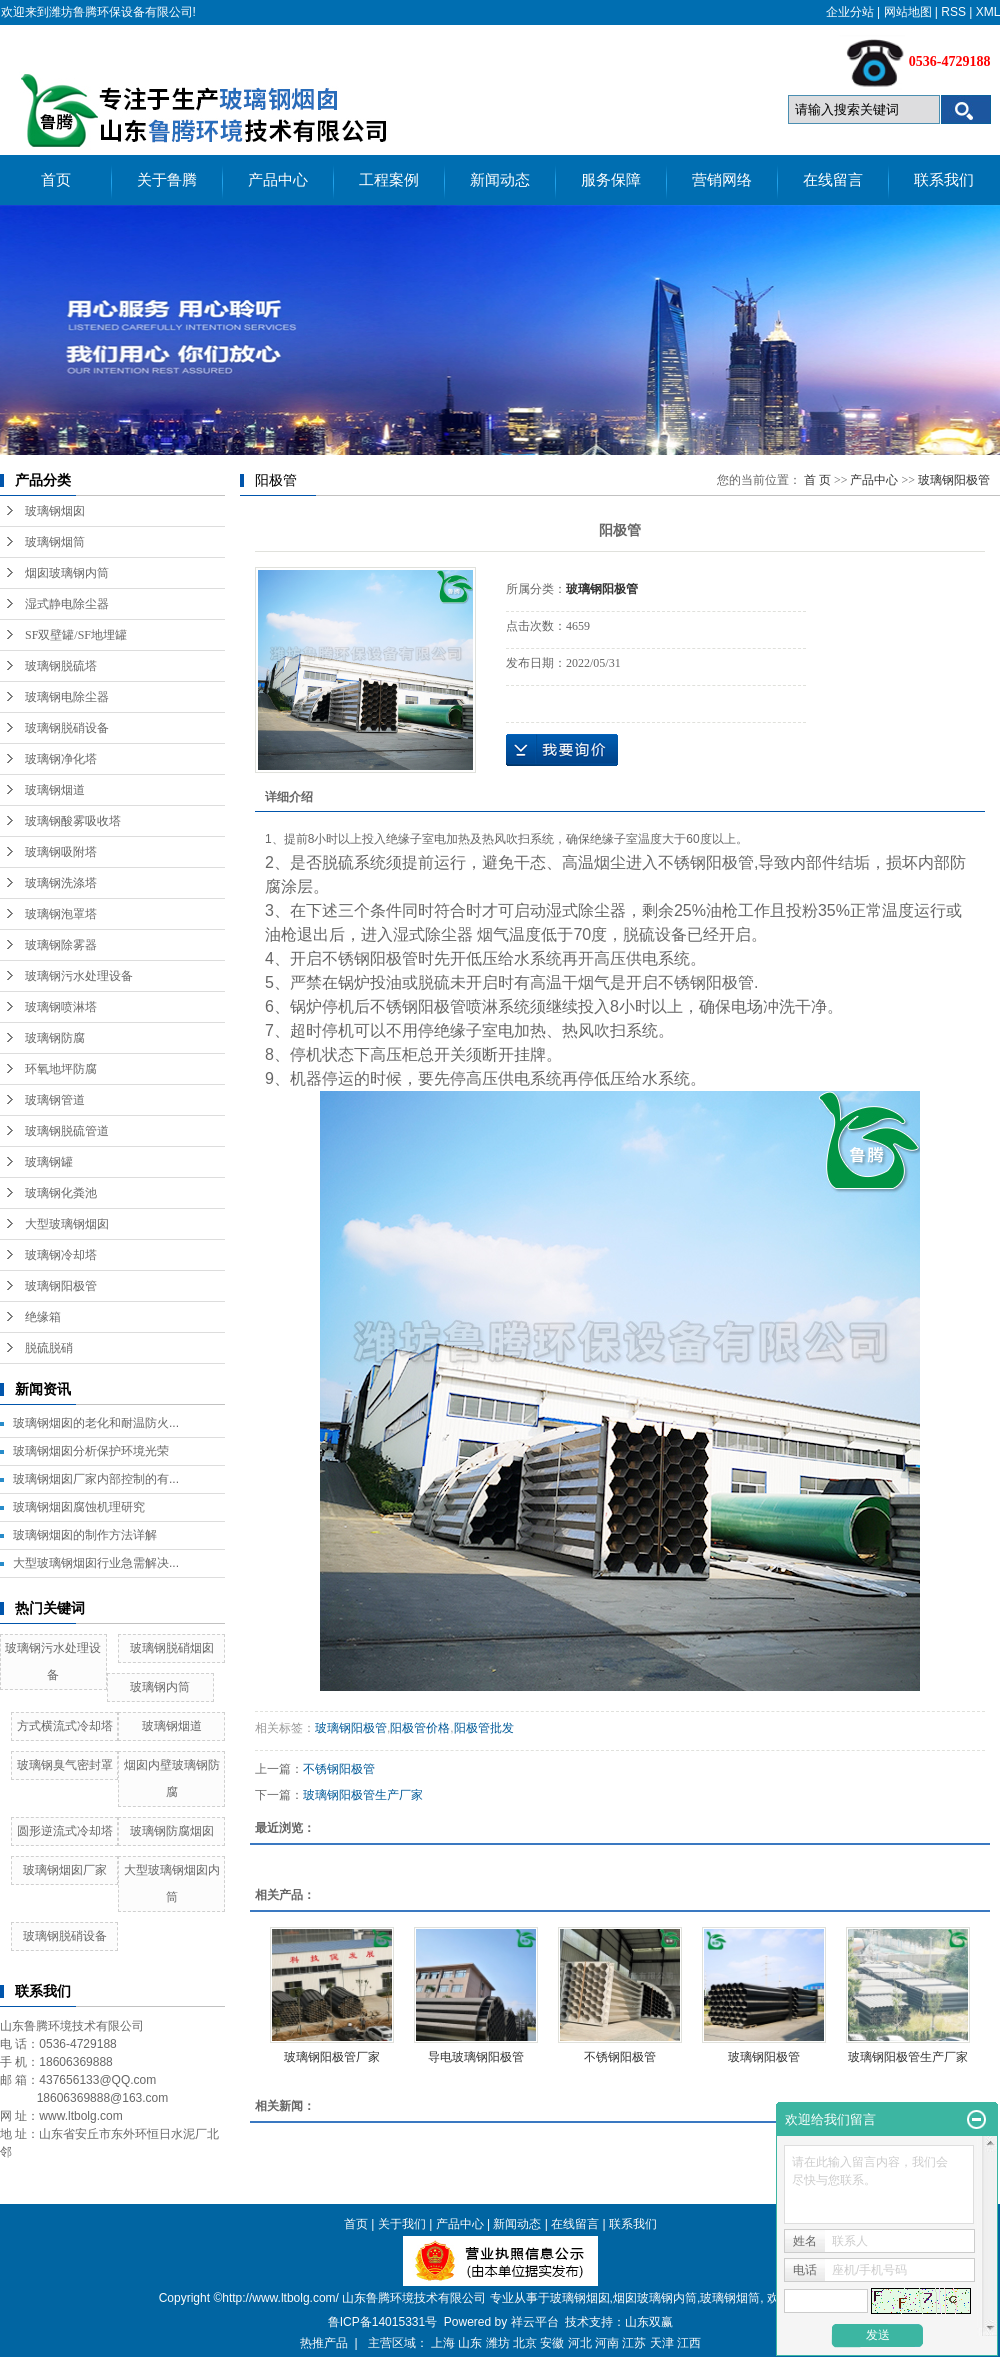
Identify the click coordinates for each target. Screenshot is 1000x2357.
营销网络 (722, 180)
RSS (953, 12)
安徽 (552, 2343)
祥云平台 (535, 2322)
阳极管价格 (420, 1728)
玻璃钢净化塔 (61, 759)
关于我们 (402, 2224)
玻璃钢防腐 (55, 1038)
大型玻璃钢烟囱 (67, 1224)
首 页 (817, 480)
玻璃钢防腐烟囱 (172, 1831)
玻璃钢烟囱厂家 (65, 1870)
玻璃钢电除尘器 (67, 697)
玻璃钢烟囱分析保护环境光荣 (91, 1451)
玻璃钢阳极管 (61, 1286)
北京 (525, 2343)
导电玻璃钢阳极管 (476, 2057)
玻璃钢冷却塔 (61, 1255)
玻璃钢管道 (55, 1100)
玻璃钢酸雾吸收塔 (73, 821)
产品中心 (278, 180)
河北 (580, 2343)
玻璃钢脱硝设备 (67, 728)
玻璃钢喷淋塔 (61, 1007)
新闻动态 (500, 180)
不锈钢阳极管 (339, 1769)
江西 (689, 2343)
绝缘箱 (43, 1317)
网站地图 (908, 12)
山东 (470, 2343)
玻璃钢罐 (49, 1162)
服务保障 (611, 180)
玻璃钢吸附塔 (61, 852)
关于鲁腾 (167, 180)
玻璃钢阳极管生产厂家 (363, 1795)
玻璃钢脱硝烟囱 (172, 1648)
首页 (56, 180)
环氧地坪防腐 (61, 1069)
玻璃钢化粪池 (61, 1193)
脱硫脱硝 (49, 1348)
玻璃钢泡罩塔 (61, 914)
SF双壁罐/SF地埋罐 (76, 635)
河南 (607, 2343)
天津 (662, 2343)
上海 (443, 2343)
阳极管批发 (484, 1728)
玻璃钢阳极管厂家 (332, 2057)
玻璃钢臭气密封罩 (65, 1765)
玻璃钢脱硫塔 (61, 666)
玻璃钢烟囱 (55, 511)
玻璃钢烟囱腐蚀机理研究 (79, 1507)
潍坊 (498, 2343)
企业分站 (850, 12)
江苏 (634, 2343)
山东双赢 (649, 2322)
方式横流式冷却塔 (65, 1726)
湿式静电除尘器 (67, 604)
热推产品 (324, 2343)
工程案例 (389, 180)
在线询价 (562, 750)
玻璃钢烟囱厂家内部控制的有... (96, 1479)
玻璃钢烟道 (55, 790)
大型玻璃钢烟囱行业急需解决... (96, 1563)
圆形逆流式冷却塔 (65, 1831)
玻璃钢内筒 (160, 1687)
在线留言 (833, 180)
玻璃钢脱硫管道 (67, 1131)
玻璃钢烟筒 (55, 542)
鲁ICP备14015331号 (382, 2322)
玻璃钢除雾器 (61, 945)
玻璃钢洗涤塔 (61, 883)
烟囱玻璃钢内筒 (67, 573)
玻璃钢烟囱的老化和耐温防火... (96, 1423)
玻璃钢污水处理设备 (79, 976)
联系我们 (944, 180)
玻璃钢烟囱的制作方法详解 (85, 1535)
